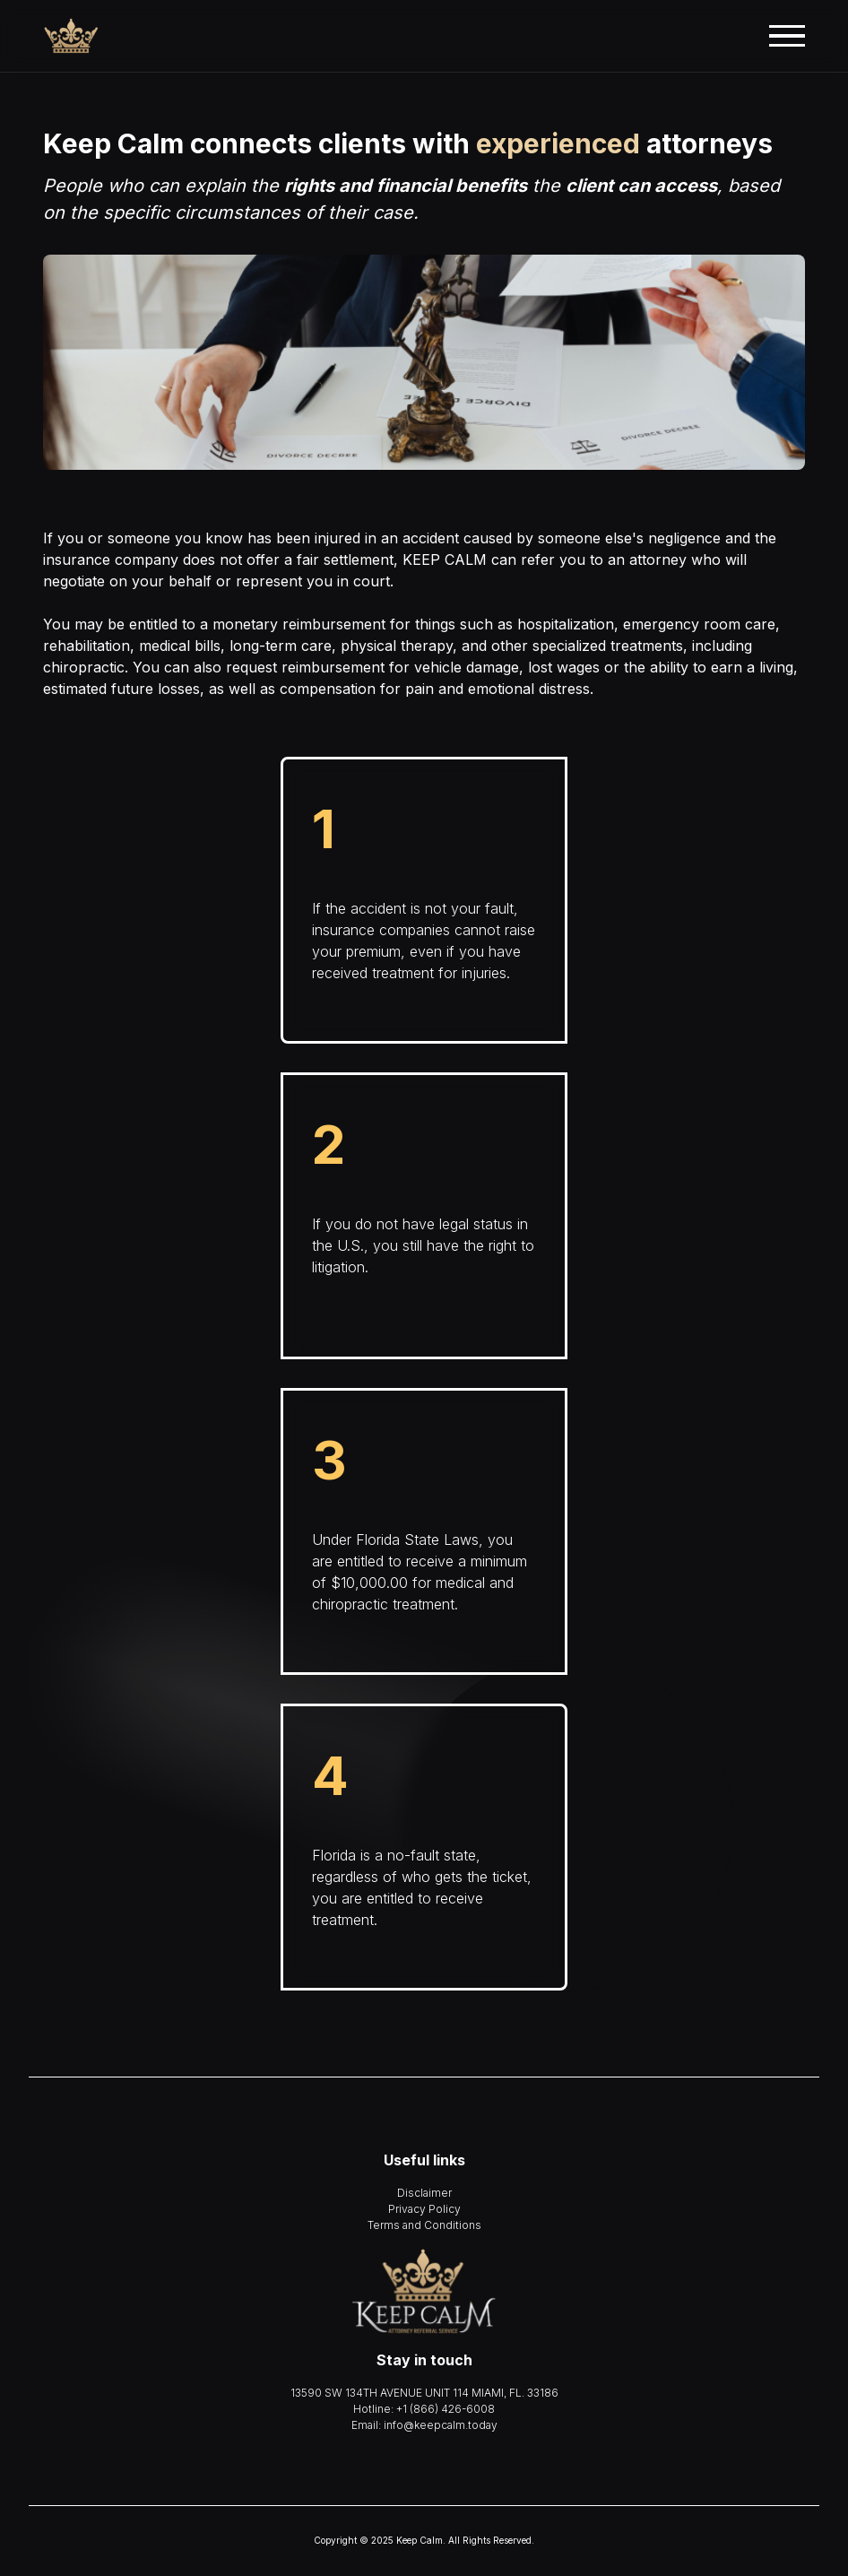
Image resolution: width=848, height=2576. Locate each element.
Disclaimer (424, 2192)
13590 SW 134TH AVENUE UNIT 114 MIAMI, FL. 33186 (424, 2392)
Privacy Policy (424, 2209)
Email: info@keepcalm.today (424, 2425)
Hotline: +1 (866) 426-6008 (424, 2409)
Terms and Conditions (424, 2225)
